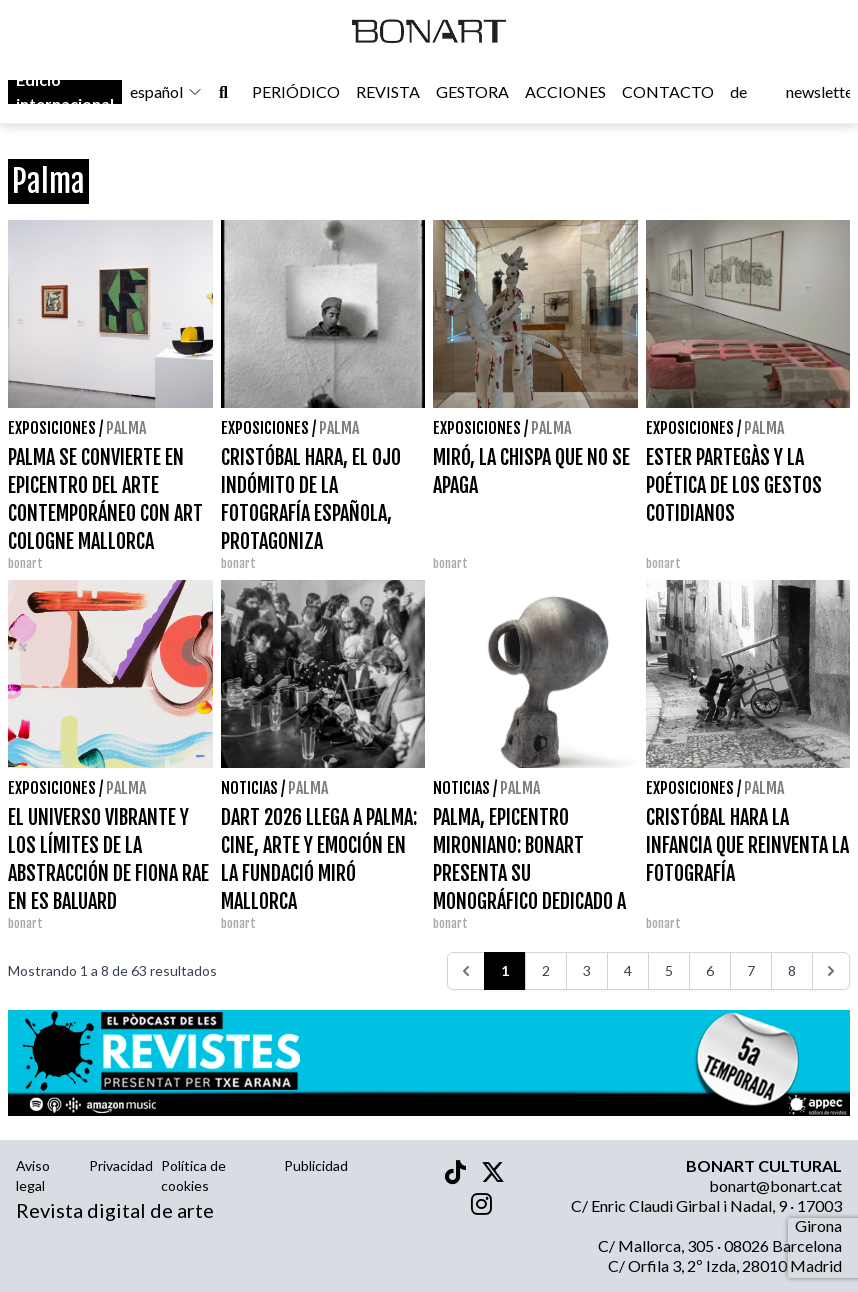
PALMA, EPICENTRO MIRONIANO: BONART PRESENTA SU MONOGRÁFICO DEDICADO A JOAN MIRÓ (529, 873)
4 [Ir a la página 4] (628, 970)
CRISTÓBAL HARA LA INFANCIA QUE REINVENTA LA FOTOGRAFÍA (747, 845)
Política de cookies (193, 1175)
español (166, 91)
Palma (126, 428)
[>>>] (831, 971)
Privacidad (121, 1165)
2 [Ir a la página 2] (546, 970)
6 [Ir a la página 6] (710, 970)
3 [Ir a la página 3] (587, 970)
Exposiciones (52, 428)
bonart (25, 563)
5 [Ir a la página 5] (669, 970)
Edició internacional (65, 91)
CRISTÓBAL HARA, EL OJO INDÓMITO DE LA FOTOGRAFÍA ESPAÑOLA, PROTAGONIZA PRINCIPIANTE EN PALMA (311, 513)
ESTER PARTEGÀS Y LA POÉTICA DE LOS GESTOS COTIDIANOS (734, 485)
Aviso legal (33, 1175)
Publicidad (316, 1165)
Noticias (249, 788)
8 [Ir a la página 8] (792, 970)
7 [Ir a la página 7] (751, 970)
